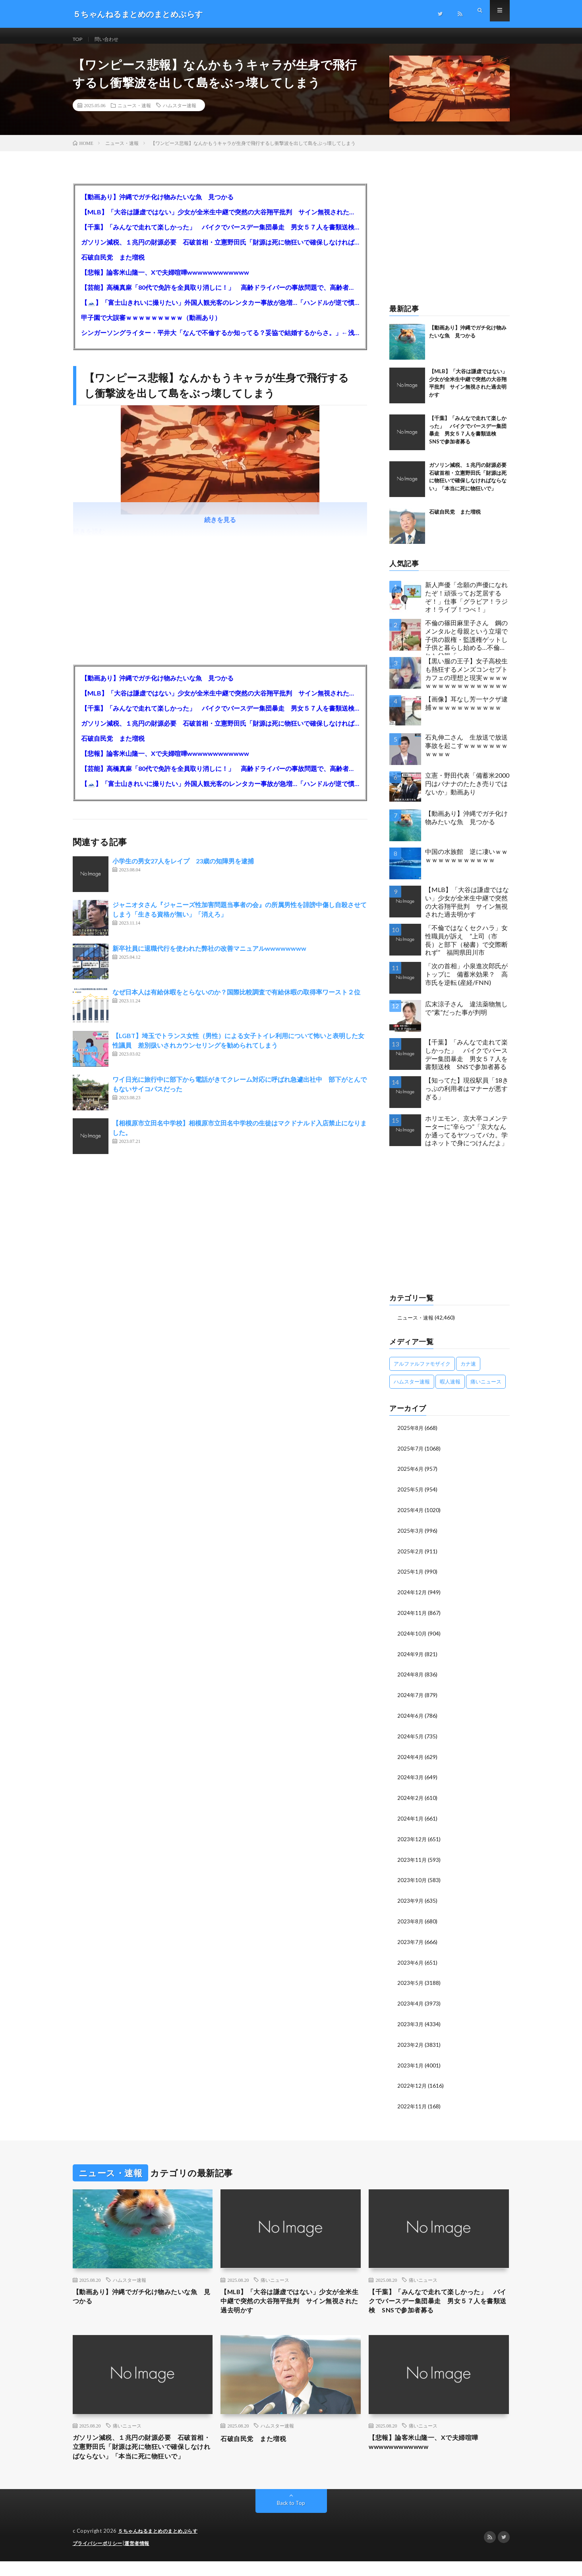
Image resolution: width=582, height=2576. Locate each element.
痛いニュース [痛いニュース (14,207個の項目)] (485, 1389)
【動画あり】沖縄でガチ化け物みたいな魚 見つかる (157, 204)
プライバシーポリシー (99, 2558)
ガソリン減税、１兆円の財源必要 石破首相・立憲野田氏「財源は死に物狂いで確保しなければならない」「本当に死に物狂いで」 (220, 250)
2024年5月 (410, 1739)
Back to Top (291, 2518)
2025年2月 (410, 1556)
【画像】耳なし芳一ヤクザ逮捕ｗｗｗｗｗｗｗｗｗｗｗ (466, 711)
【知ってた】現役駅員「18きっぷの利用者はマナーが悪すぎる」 (467, 1096)
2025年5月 (410, 1496)
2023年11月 (412, 1860)
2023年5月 (410, 1982)
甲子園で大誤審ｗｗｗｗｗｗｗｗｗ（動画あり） (151, 325)
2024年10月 (412, 1637)
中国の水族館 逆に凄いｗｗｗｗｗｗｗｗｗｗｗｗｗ (466, 863)
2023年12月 (412, 1840)
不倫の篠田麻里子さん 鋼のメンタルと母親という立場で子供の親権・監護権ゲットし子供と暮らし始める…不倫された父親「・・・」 (466, 645)
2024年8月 (410, 1678)
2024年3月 (410, 1779)
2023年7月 (410, 1941)
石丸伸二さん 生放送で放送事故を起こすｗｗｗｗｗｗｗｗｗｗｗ (466, 753)
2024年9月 (410, 1658)
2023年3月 (410, 2022)
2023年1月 (410, 2063)
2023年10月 (412, 1880)
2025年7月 (410, 1455)
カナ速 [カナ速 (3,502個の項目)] (468, 1371)
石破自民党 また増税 (113, 265)
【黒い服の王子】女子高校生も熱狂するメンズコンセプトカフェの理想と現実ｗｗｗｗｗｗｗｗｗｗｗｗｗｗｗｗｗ (466, 681)
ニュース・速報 (134, 113)
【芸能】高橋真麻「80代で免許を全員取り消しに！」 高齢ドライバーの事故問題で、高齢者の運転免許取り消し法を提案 (220, 295)
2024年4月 (410, 1759)
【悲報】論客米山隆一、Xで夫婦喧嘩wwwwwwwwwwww (165, 280)
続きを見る (220, 527)
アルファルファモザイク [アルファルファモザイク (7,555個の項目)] (422, 1371)
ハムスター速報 (179, 113)
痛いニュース (275, 2276)
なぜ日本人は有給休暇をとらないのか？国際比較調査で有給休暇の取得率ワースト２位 (236, 1000)
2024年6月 (410, 1718)
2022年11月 (412, 2103)
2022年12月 (412, 2083)
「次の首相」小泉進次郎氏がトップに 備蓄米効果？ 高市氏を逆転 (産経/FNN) (466, 982)
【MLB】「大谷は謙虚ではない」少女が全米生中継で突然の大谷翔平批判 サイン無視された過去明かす (220, 219)
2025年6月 (410, 1475)
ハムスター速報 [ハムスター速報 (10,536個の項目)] (412, 1389)
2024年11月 (412, 1617)
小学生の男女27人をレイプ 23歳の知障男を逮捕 (183, 869)
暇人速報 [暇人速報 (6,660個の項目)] (450, 1389)
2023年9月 (410, 1901)
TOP (79, 39)
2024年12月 (412, 1597)
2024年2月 (410, 1799)
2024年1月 (410, 1820)
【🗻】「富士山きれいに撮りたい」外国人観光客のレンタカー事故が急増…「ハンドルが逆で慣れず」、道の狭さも (220, 310)
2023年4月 (410, 2002)
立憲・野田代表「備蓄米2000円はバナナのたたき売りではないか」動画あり (467, 791)
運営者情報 (141, 2558)
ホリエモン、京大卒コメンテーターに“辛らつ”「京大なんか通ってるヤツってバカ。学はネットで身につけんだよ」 (466, 1138)
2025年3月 (410, 1536)
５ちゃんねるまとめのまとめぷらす (161, 2546)
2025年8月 (410, 1435)
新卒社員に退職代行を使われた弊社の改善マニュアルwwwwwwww (209, 956)
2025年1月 (410, 1577)
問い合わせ (111, 39)
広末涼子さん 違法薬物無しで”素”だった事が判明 (466, 1016)
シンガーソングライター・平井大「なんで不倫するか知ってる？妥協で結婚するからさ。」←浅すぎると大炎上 (220, 340)
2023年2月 (410, 2042)
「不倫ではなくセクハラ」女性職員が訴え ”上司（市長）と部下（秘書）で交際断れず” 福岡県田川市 (466, 948)
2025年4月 (410, 1516)
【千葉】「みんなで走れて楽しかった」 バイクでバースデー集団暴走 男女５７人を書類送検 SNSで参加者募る (220, 235)
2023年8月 (410, 1921)
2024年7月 (410, 1698)
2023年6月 (410, 1961)
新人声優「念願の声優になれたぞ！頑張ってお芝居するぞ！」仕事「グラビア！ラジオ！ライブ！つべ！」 (466, 605)
